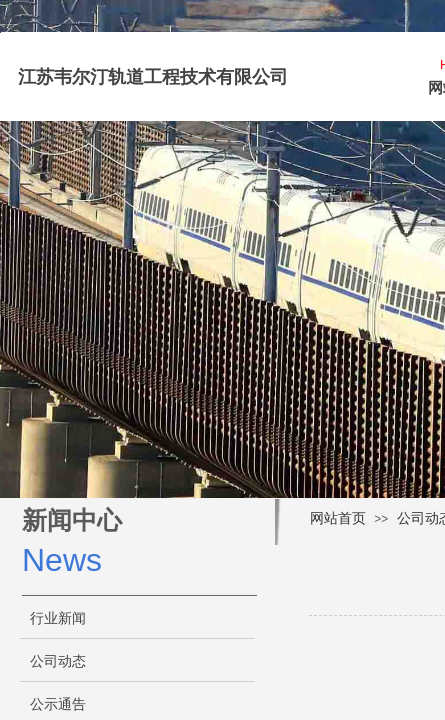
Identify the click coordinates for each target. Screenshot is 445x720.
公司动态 (58, 661)
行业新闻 (58, 618)
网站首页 (338, 518)
